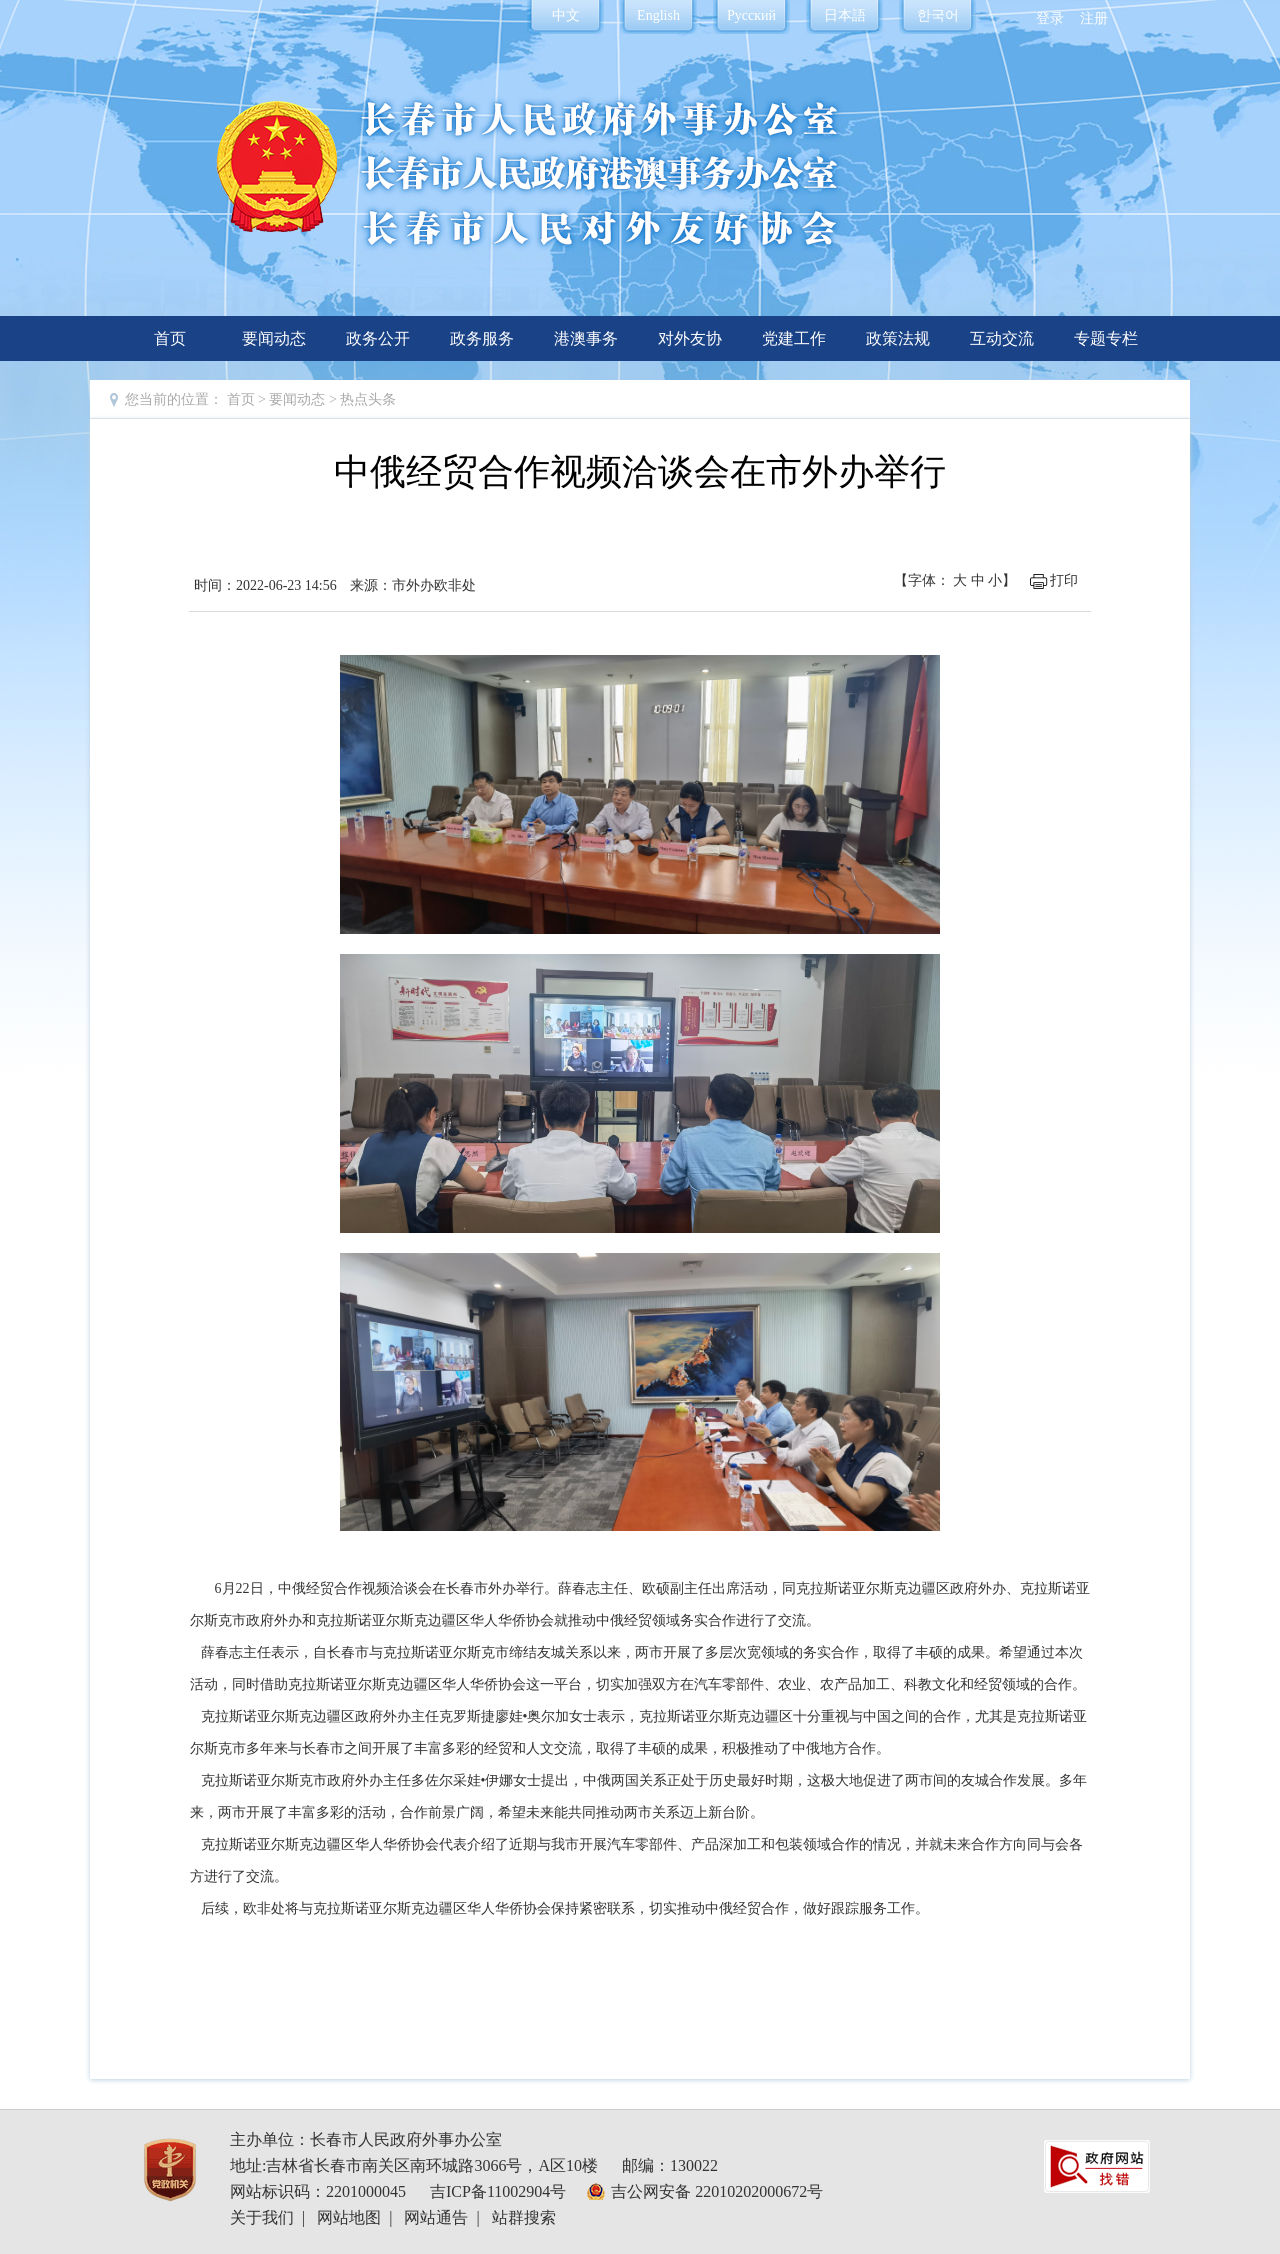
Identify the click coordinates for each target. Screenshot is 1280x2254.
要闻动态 (274, 338)
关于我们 (262, 2217)
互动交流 (1002, 338)
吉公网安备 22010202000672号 (717, 2191)
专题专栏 (1106, 338)
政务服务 (482, 338)
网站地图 (349, 2217)
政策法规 (898, 338)
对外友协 (690, 338)
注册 (1094, 18)
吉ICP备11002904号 (498, 2191)
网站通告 (436, 2217)
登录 (1050, 18)
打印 (1064, 580)
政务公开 (378, 338)
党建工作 (794, 338)
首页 (170, 338)
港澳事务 (586, 338)
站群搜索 (524, 2217)
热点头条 (368, 399)
